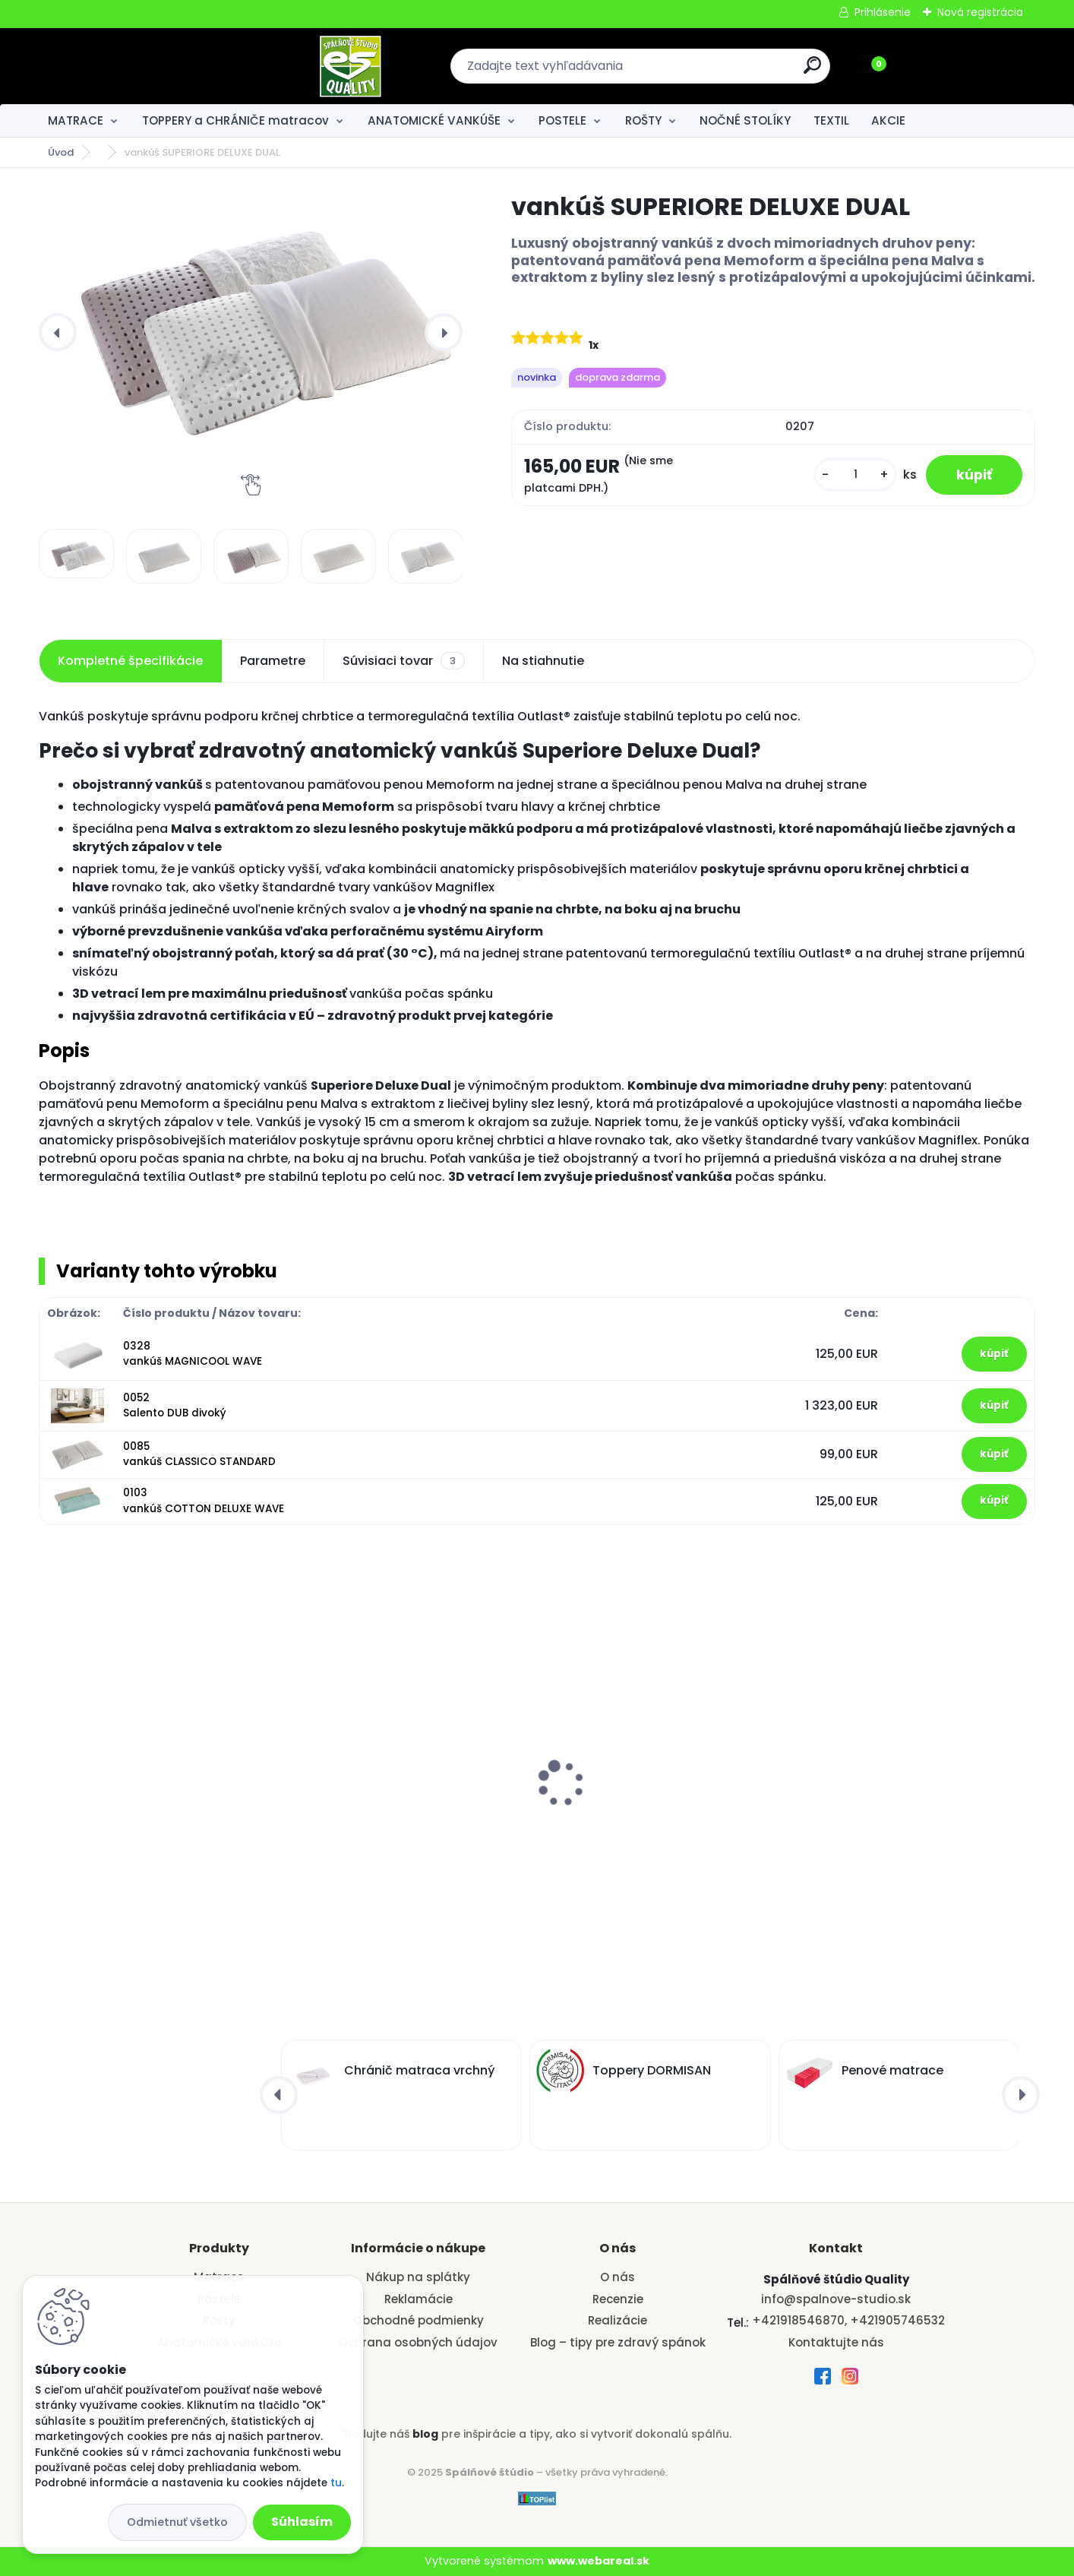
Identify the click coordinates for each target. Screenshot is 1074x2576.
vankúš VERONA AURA (363, 1746)
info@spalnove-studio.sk (836, 2299)
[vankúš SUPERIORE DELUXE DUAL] (251, 316)
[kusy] (855, 474)
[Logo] (132, 66)
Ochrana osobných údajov (418, 2342)
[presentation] (58, 332)
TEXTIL (831, 120)
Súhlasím (302, 2521)
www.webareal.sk (598, 2560)
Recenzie (617, 2299)
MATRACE (75, 120)
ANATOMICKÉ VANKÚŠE (434, 120)
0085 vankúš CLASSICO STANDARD (199, 1454)
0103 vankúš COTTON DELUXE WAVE (203, 1500)
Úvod (61, 152)
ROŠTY (643, 120)
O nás (617, 2277)
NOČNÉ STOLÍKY (745, 120)
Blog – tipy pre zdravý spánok (618, 2342)
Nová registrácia (980, 12)
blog (425, 2434)
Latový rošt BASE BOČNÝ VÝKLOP (648, 1794)
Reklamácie (418, 2299)
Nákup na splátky (418, 2277)
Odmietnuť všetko (177, 2522)
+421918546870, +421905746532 (848, 2320)
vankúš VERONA (850, 1746)
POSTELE (562, 120)
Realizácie (617, 2320)
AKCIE (888, 120)
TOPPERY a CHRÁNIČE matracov (235, 120)
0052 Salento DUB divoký (174, 1405)
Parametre (272, 660)
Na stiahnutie (543, 660)
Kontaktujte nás (836, 2342)
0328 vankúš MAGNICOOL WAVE (192, 1354)
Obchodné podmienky (418, 2320)
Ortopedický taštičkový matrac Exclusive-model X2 (141, 1752)
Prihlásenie (882, 12)
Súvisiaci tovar (404, 661)
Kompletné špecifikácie (130, 660)
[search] (702, 71)
